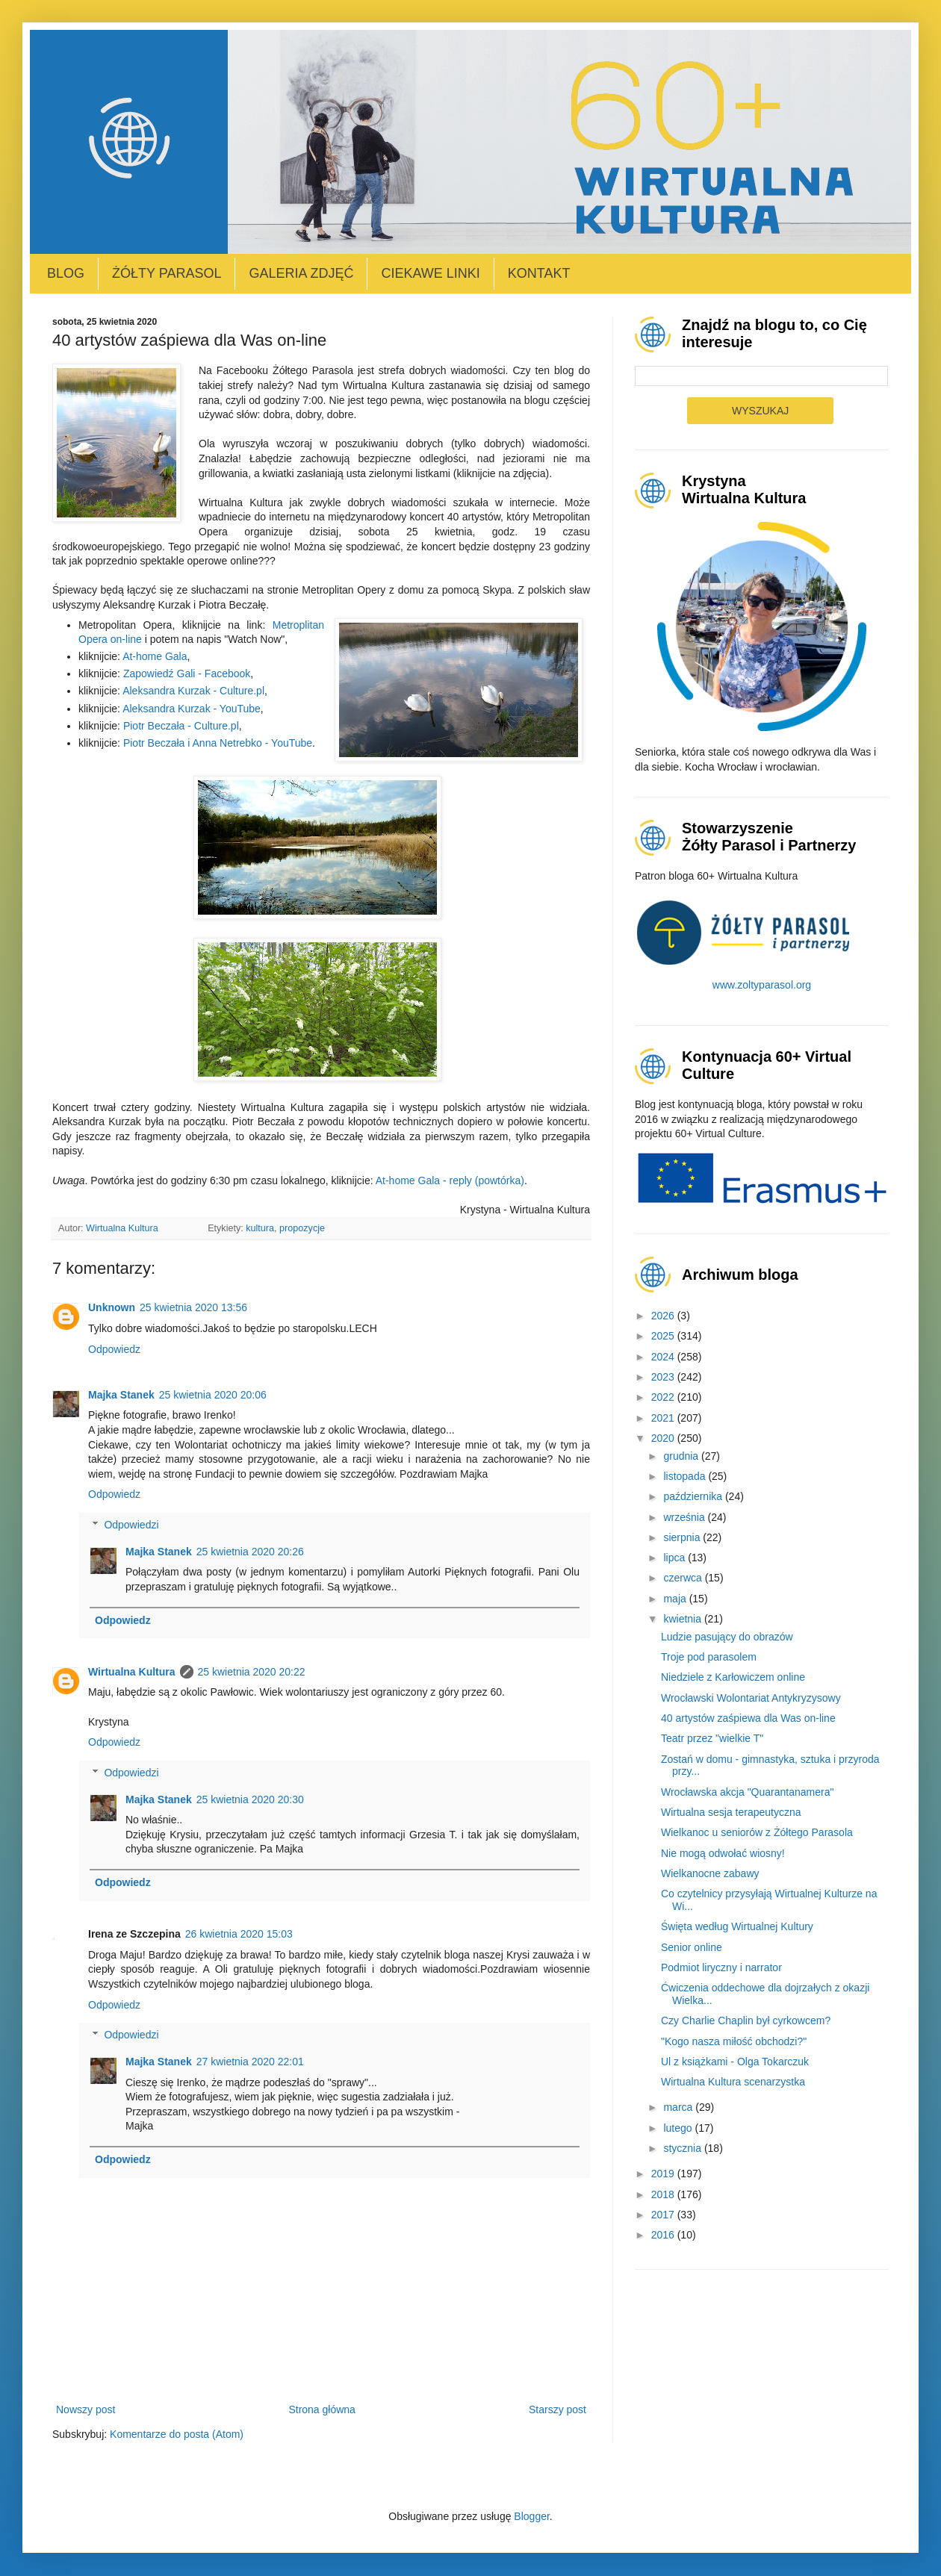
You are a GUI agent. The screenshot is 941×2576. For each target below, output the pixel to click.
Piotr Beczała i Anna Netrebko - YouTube (217, 743)
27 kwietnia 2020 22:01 (250, 2062)
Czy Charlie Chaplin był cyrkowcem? (745, 2020)
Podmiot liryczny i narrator (721, 1967)
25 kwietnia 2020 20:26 (250, 1552)
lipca (675, 1558)
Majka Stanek (121, 1395)
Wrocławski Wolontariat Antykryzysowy (751, 1698)
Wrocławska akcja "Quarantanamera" (747, 1792)
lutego (679, 2128)
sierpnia (683, 1537)
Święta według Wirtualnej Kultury (737, 1926)
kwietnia (683, 1619)
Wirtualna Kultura (132, 1672)
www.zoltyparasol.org (761, 985)
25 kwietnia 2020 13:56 (193, 1307)
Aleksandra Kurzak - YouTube (191, 709)
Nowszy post (85, 2409)
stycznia (683, 2148)
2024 (664, 1357)
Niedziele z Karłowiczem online (733, 1677)
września (685, 1517)
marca (679, 2107)
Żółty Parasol (166, 273)
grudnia (682, 1456)
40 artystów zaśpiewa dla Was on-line (748, 1718)
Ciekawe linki (430, 273)
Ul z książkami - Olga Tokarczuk (735, 2062)
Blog (65, 273)
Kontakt (539, 273)
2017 (664, 2215)
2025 (664, 1336)
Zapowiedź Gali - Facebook (186, 673)
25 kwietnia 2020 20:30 (250, 1799)
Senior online (691, 1947)
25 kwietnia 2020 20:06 (213, 1395)
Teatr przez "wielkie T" (712, 1738)
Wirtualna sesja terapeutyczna (731, 1812)
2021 (664, 1418)
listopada (685, 1476)
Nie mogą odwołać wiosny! (723, 1853)
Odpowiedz (114, 1349)
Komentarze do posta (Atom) (176, 2434)
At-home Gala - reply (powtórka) (450, 1180)
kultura (260, 1228)
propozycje (302, 1228)
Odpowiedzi (131, 1525)
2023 (664, 1377)
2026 (664, 1316)
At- (129, 656)
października (694, 1496)
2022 (664, 1397)
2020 (664, 1438)
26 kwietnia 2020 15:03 (239, 1934)
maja (676, 1599)
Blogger (531, 2516)
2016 (664, 2235)
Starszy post (557, 2409)
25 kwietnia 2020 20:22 (251, 1672)
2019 (664, 2174)
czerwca (683, 1578)
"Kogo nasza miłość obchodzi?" (734, 2041)
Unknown (111, 1307)
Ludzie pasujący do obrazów (727, 1637)
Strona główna (321, 2409)
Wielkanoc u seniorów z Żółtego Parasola (757, 1832)
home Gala (161, 656)
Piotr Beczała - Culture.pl (181, 726)
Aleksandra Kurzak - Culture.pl (193, 691)
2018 (664, 2194)
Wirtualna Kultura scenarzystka (733, 2082)
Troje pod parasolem (709, 1657)
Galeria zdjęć (301, 273)
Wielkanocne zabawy (710, 1873)
